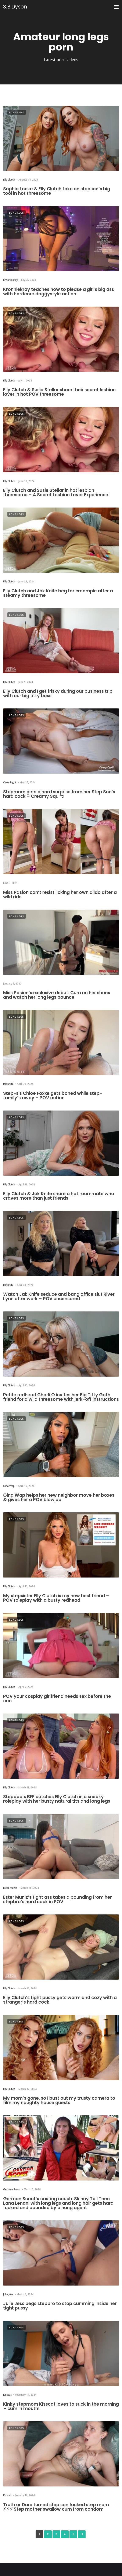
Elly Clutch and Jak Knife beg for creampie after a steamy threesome (58, 593)
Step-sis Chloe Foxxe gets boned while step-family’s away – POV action (52, 1095)
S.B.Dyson (15, 6)
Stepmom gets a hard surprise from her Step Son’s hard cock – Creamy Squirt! (59, 794)
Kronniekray (10, 280)
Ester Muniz (10, 1888)
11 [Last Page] (81, 2534)
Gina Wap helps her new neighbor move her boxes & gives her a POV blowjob (58, 1497)
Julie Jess (8, 2294)
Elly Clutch (9, 179)
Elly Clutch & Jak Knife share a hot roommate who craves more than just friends (58, 1196)
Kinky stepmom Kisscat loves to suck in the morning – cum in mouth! (61, 2406)
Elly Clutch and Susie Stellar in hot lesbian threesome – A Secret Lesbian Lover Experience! (56, 492)
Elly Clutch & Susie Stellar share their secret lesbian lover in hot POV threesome (59, 392)
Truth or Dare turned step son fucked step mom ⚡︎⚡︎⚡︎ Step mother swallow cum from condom (56, 2507)
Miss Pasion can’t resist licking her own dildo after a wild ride (60, 894)
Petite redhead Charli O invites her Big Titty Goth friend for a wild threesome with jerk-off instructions (61, 1397)
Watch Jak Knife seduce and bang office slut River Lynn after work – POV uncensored (59, 1296)
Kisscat (7, 2395)
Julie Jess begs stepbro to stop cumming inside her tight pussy (60, 2305)
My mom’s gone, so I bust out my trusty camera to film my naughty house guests (59, 2100)
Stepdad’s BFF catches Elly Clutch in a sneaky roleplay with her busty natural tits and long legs (56, 1799)
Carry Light (9, 782)
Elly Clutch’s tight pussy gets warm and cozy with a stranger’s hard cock (60, 1999)
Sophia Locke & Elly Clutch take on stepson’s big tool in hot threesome (56, 191)
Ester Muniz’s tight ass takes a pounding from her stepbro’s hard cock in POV (57, 1899)
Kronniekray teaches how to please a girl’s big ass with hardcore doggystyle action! (58, 291)
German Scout (12, 2189)
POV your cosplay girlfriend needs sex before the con (57, 1698)
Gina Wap (9, 1486)
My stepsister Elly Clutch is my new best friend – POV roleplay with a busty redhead (56, 1598)
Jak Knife (8, 1084)
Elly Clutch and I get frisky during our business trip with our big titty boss (57, 693)
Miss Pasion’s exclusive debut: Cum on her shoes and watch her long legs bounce (56, 995)
